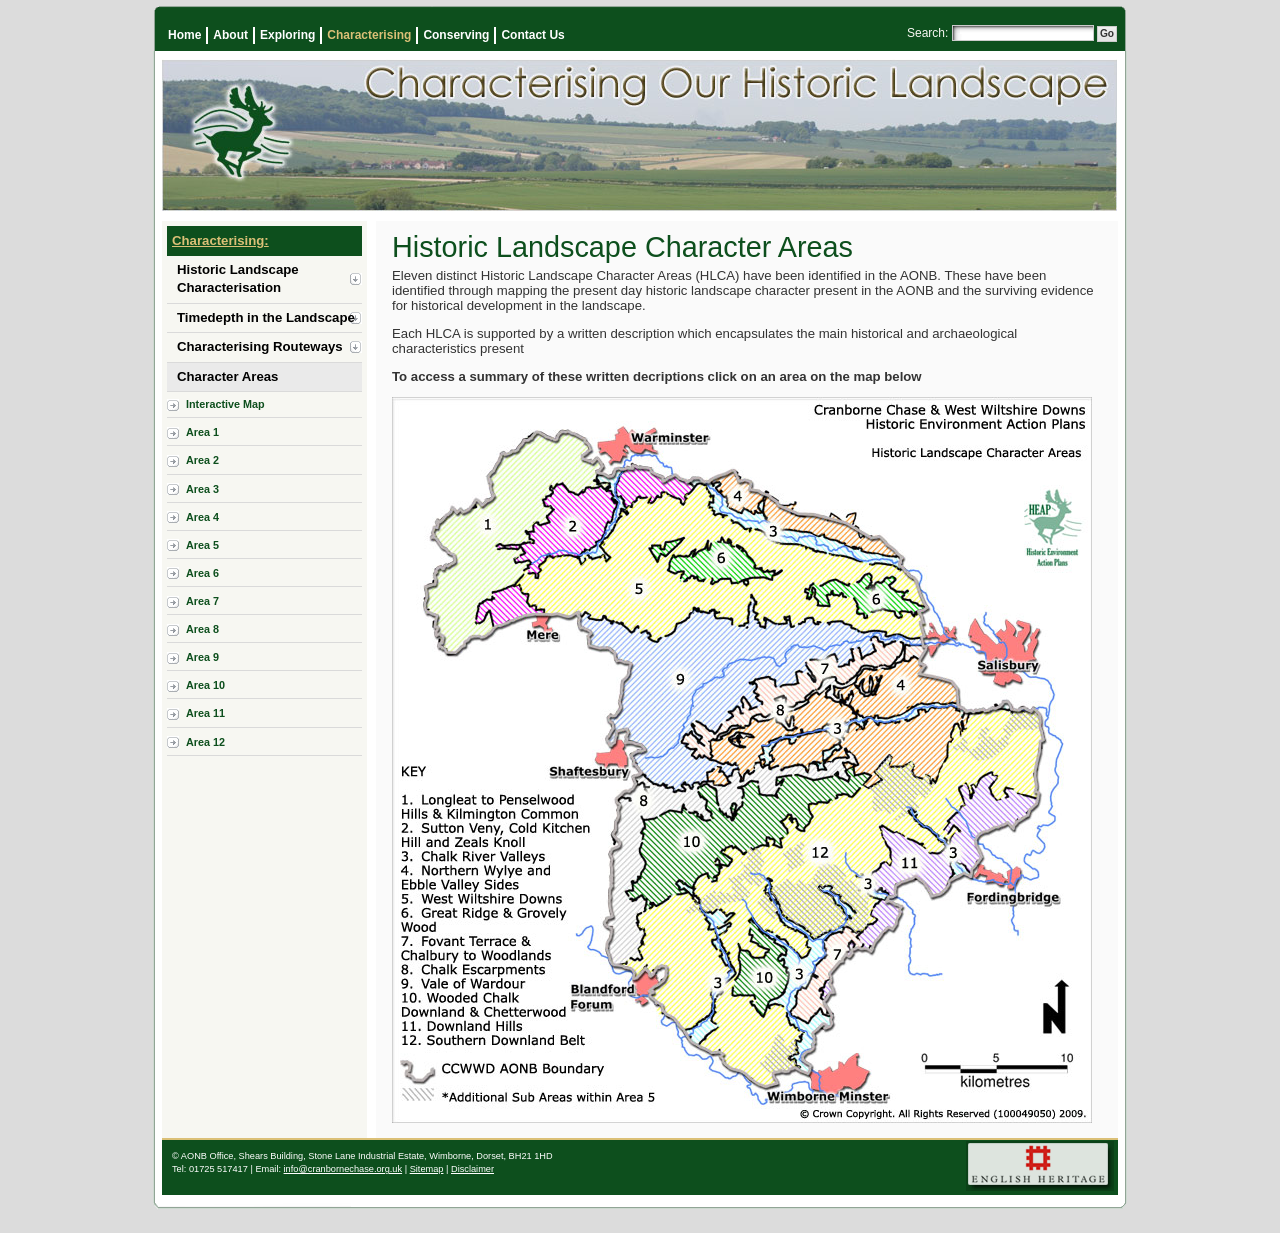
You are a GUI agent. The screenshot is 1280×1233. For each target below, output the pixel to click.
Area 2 (202, 460)
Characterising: (220, 240)
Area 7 (202, 601)
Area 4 (202, 517)
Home (184, 35)
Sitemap (427, 1169)
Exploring (287, 35)
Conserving (456, 35)
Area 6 (202, 573)
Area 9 (202, 657)
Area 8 (202, 629)
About (230, 35)
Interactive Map (225, 404)
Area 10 (205, 685)
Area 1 (202, 432)
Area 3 (202, 489)
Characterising (369, 35)
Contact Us (532, 35)
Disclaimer (472, 1169)
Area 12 (205, 742)
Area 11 (205, 713)
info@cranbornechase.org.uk (343, 1169)
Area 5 (202, 545)
